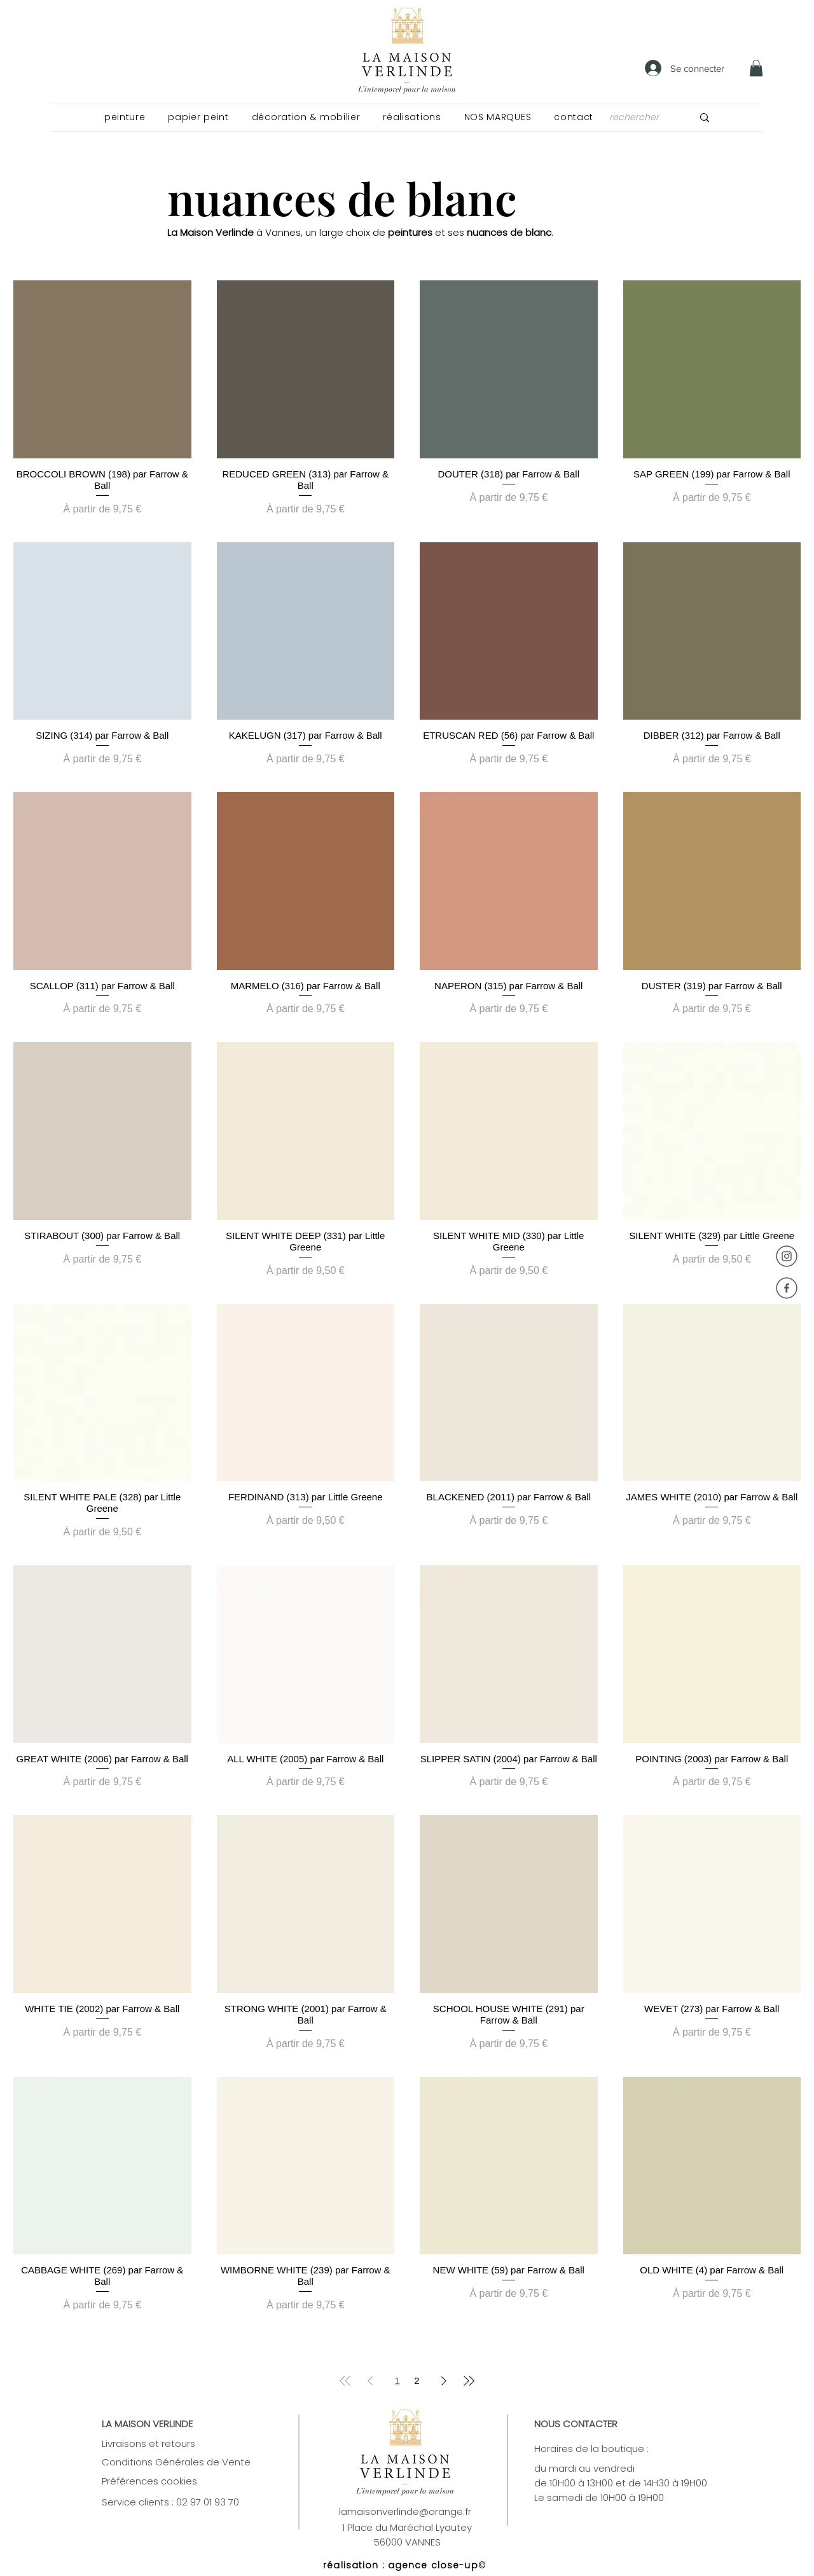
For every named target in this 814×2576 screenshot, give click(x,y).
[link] (756, 68)
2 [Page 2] (416, 2380)
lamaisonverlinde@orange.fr (405, 2511)
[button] (124, 117)
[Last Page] (468, 2381)
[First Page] (345, 2381)
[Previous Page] (370, 2381)
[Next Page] (444, 2381)
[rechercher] (636, 117)
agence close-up (433, 2565)
